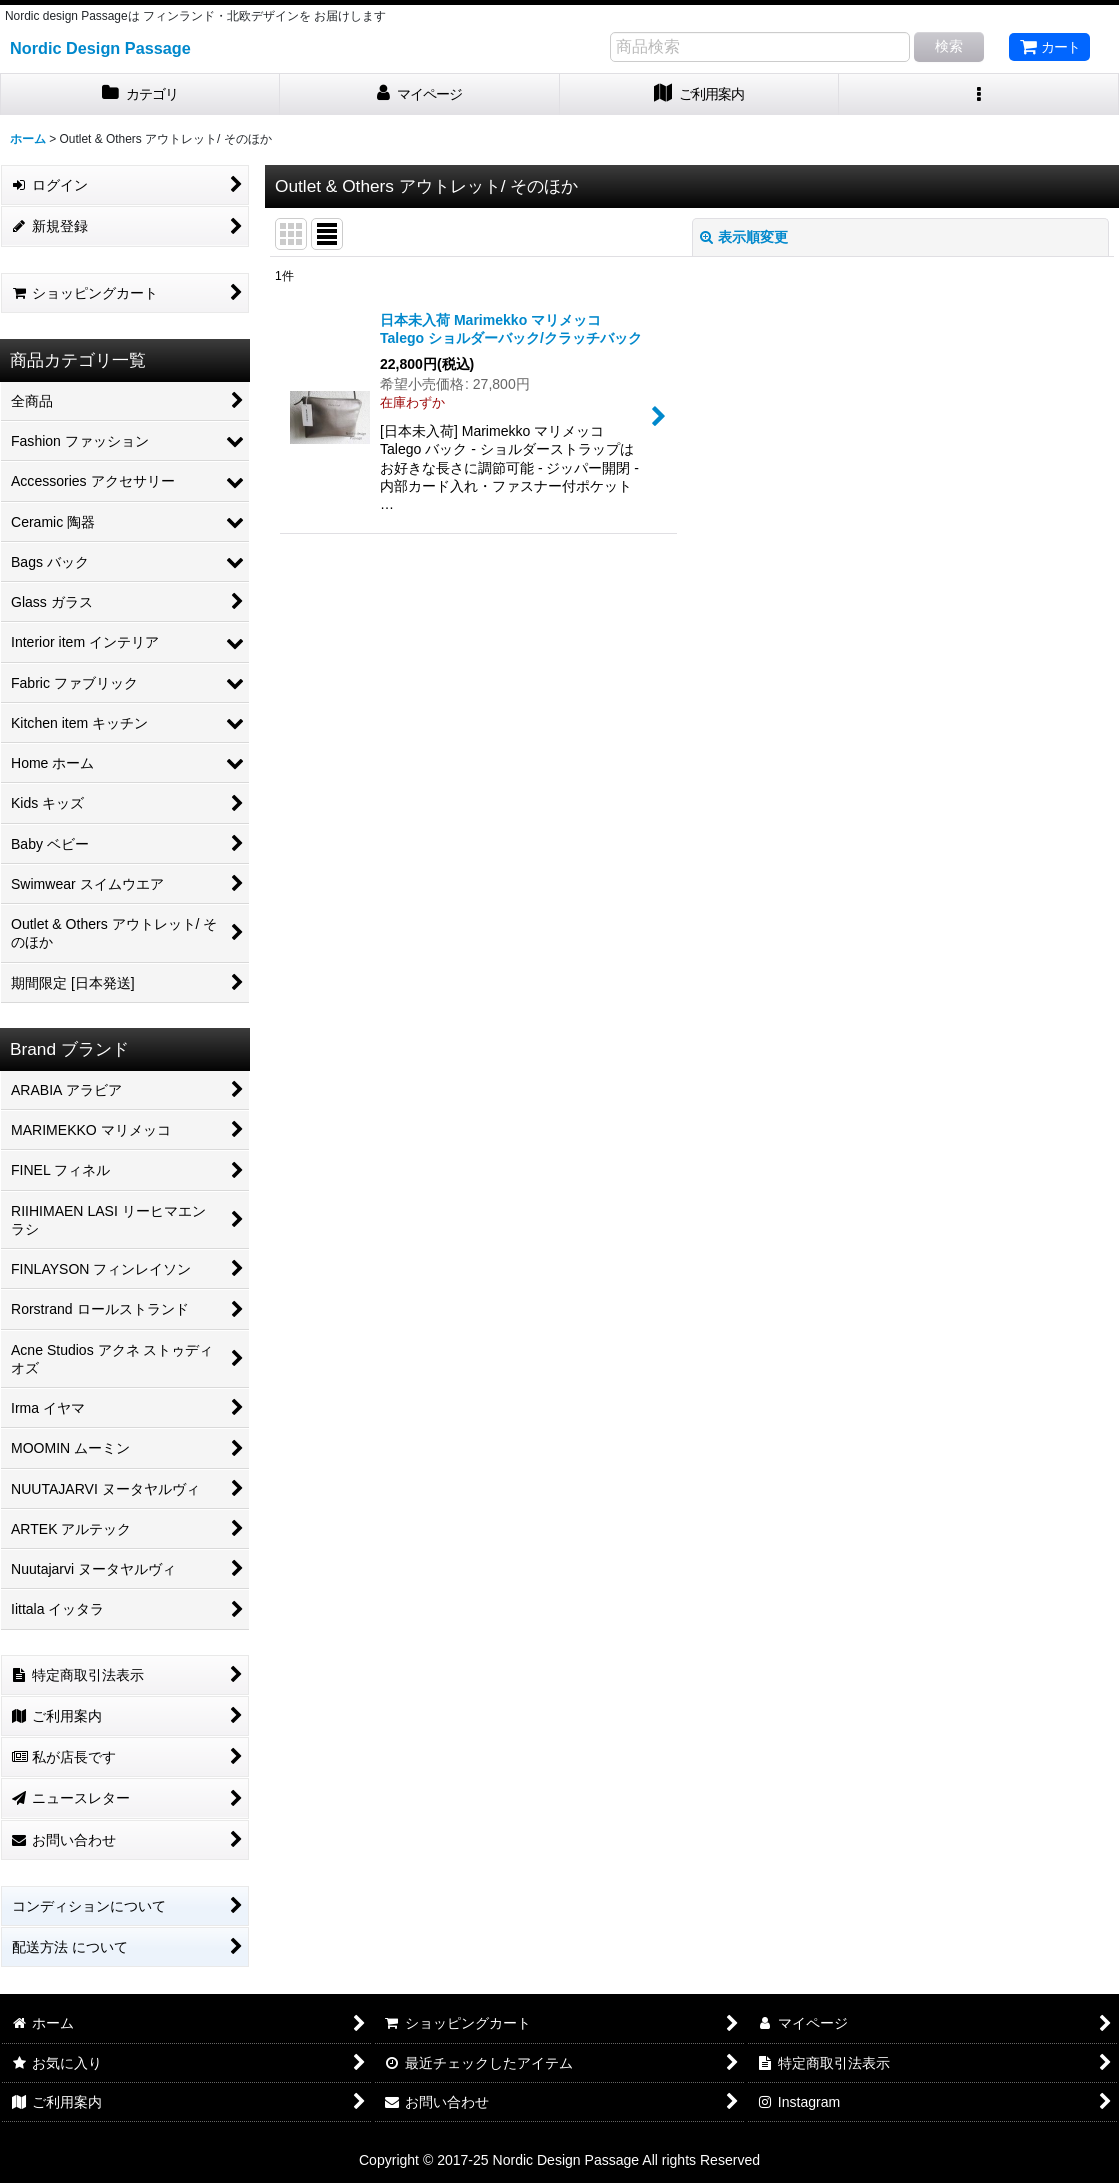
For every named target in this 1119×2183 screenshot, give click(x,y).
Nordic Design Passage (100, 48)
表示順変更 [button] (744, 237)
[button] (979, 94)
